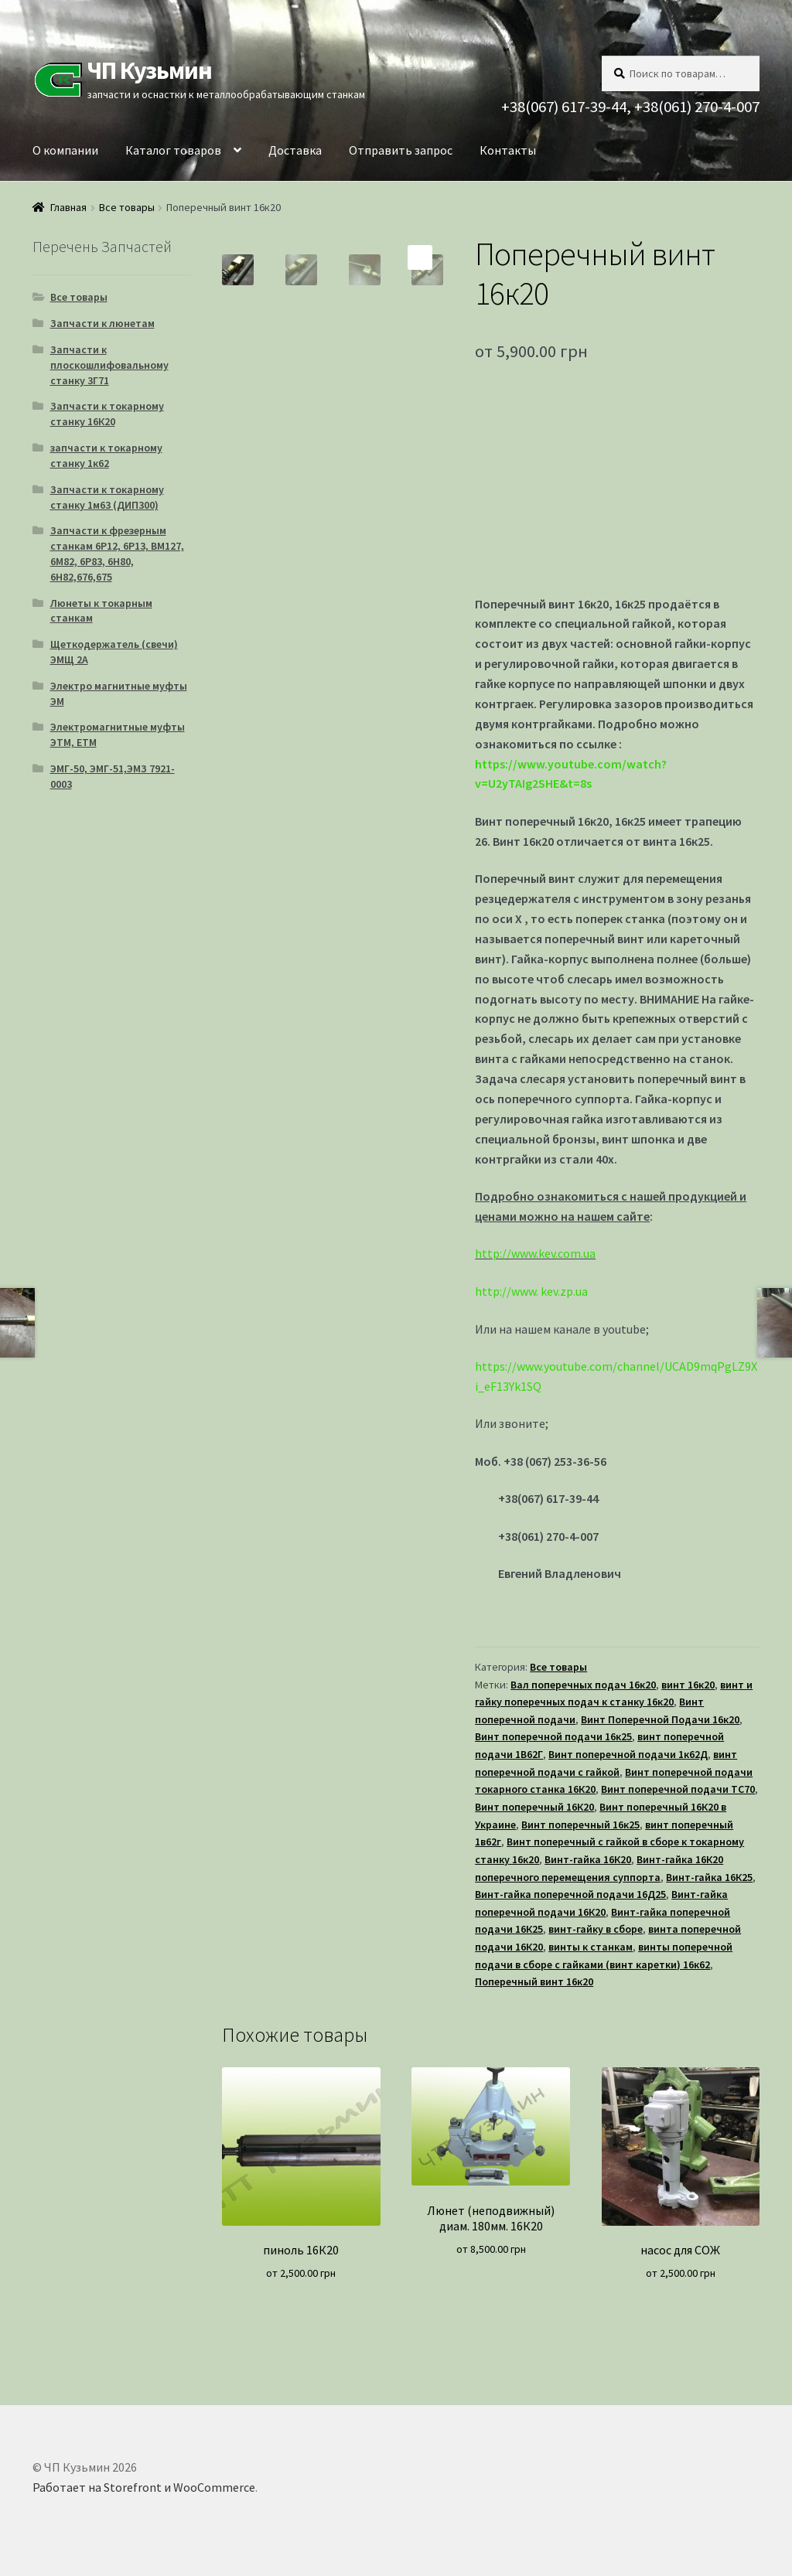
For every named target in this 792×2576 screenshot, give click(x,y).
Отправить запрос (400, 150)
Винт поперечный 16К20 (534, 1807)
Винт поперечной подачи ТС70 (678, 1789)
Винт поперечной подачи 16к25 (553, 1736)
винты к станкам (590, 1947)
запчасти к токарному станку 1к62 (106, 455)
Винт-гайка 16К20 (587, 1859)
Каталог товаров (173, 150)
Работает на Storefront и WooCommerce (143, 2487)
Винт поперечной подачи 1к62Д (628, 1754)
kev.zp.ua (564, 1291)
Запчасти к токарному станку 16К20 (107, 413)
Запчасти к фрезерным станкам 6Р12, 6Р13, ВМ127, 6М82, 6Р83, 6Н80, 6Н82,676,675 (117, 553)
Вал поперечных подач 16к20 (583, 1685)
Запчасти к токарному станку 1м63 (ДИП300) (107, 497)
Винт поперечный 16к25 (580, 1824)
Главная (68, 207)
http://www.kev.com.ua (535, 1253)
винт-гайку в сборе (595, 1929)
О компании (65, 150)
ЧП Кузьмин (149, 70)
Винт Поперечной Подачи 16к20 (660, 1719)
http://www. (506, 1291)
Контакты (508, 150)
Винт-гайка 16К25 (709, 1877)
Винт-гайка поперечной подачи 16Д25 (570, 1894)
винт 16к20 (688, 1685)
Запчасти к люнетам (102, 323)
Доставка (295, 150)
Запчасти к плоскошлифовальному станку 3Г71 (109, 364)
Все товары (127, 207)
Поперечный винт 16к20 (534, 1981)
